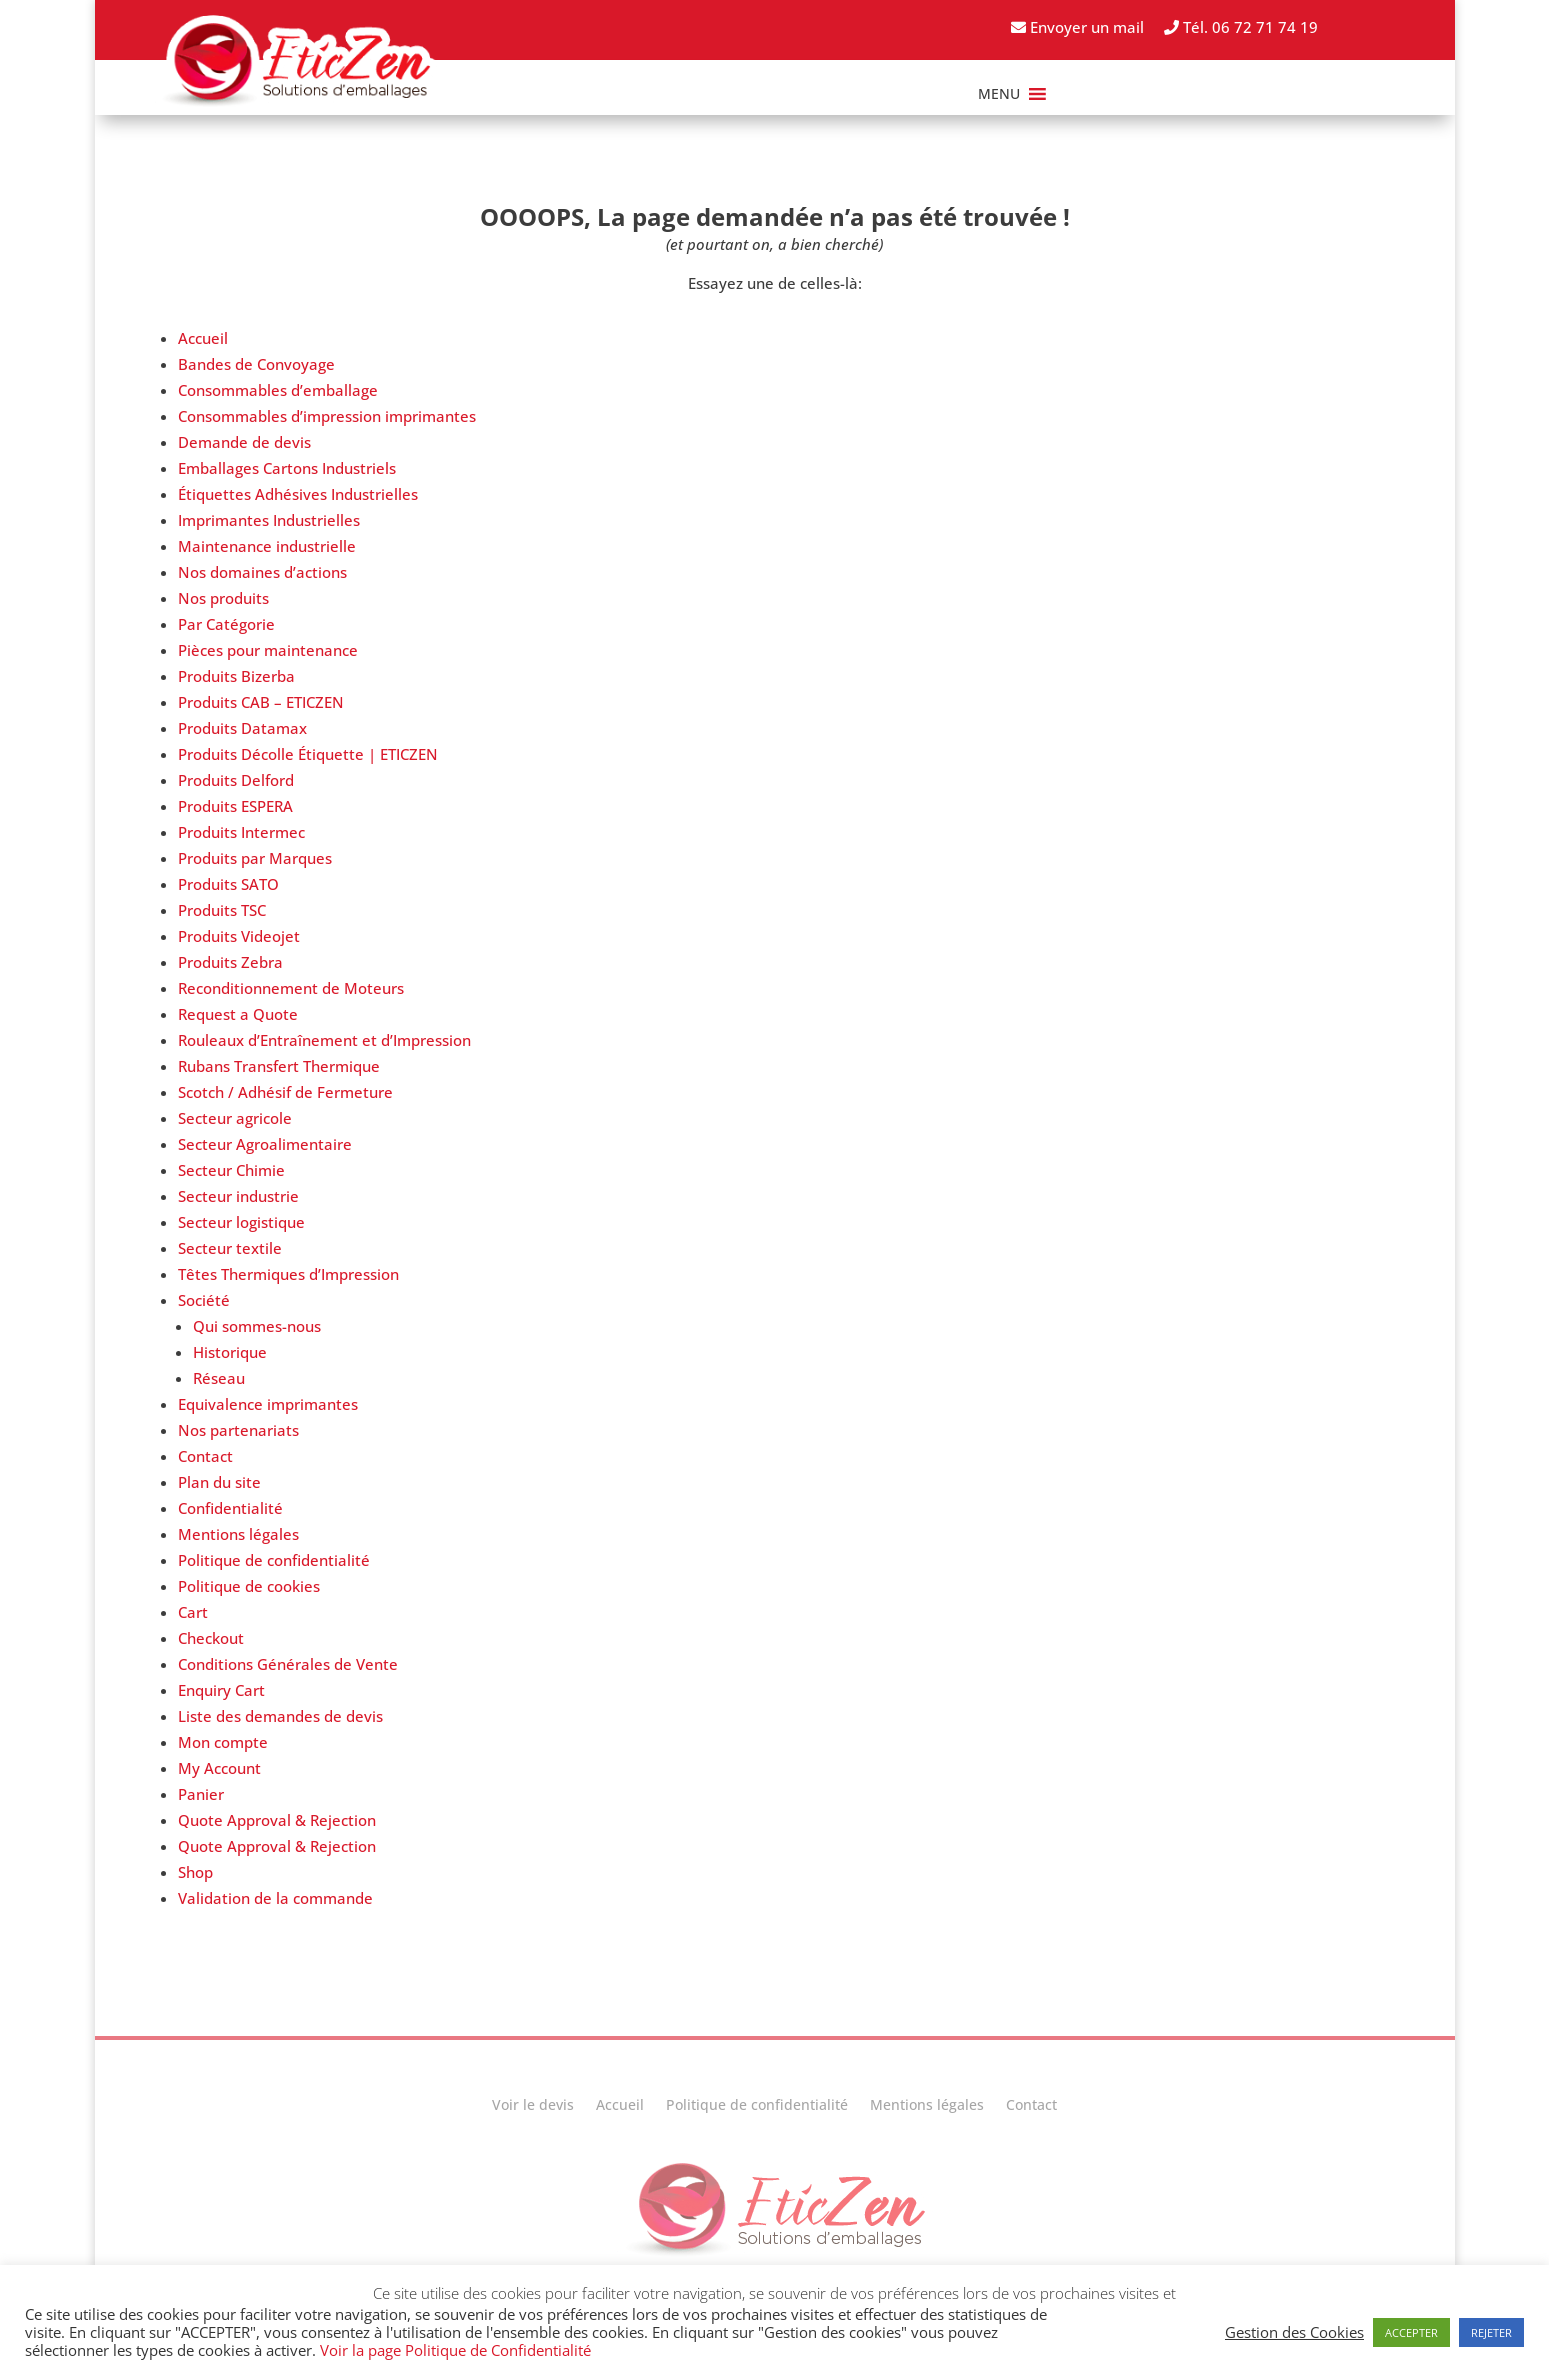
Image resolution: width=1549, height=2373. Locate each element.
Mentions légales (238, 1534)
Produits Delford (236, 780)
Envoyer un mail (1077, 27)
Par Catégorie (226, 624)
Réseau (219, 1378)
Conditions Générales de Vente (288, 1664)
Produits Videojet (239, 936)
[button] (999, 94)
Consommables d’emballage (278, 390)
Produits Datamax (242, 728)
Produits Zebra (230, 962)
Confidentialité (230, 1508)
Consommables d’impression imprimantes (327, 416)
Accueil (203, 338)
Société (204, 1300)
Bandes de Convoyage (256, 364)
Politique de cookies (249, 1586)
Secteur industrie (238, 1196)
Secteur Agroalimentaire (265, 1144)
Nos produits (223, 598)
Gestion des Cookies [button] (1294, 2332)
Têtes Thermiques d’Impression (288, 1274)
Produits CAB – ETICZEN (261, 702)
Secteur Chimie (231, 1170)
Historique (230, 1352)
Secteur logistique (241, 1222)
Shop (195, 1872)
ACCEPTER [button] (1411, 2332)
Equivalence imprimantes (268, 1404)
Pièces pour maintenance (268, 650)
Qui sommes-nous (257, 1326)
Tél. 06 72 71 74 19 (1241, 27)
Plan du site (219, 1482)
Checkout (211, 1638)
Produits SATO (228, 884)
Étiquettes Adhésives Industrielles (298, 494)
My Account (219, 1768)
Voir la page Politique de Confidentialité (455, 2350)
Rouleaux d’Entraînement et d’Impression (324, 1040)
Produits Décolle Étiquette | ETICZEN (308, 754)
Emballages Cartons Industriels (287, 468)
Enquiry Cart (221, 1690)
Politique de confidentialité (274, 1560)
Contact (205, 1456)
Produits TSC (222, 910)
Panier (201, 1794)
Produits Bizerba (236, 676)
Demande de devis (244, 442)
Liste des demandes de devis (280, 1716)
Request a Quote (238, 1014)
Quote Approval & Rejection (277, 1820)
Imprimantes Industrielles (269, 520)
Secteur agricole (235, 1118)
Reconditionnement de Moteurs (291, 988)
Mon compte (223, 1742)
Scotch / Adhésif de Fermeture (285, 1092)
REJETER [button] (1491, 2332)
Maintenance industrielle (267, 546)
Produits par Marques (255, 858)
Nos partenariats (238, 1430)
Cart (193, 1612)
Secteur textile (230, 1248)
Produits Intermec (241, 832)
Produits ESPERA (235, 806)
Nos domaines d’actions (262, 572)
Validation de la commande (275, 1898)
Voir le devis (533, 2106)
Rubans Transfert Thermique (279, 1066)
